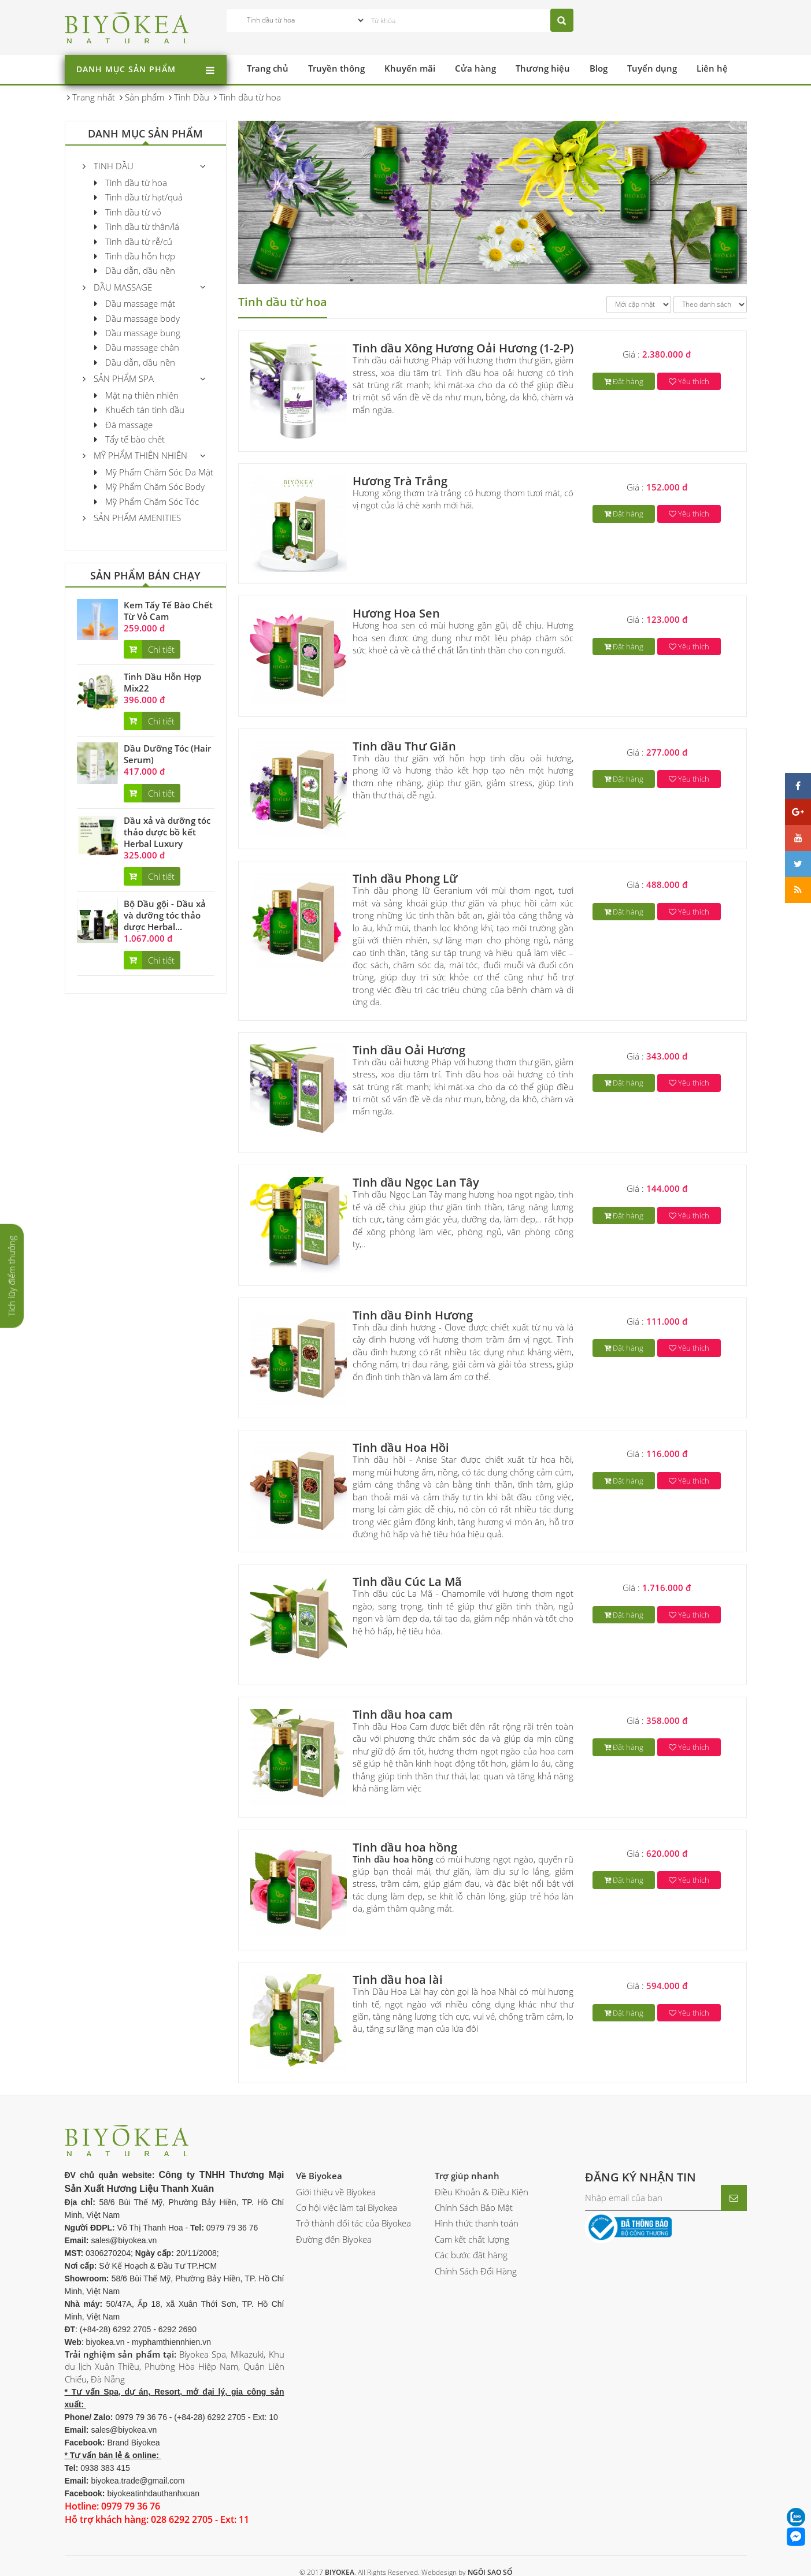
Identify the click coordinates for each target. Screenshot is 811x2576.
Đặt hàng (623, 381)
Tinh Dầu (108, 166)
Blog (599, 68)
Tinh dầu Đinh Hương (413, 1315)
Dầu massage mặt (134, 303)
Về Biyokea (319, 2175)
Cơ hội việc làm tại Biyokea (346, 2207)
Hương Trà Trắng (400, 481)
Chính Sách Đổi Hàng (476, 2271)
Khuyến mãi (409, 68)
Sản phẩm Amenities (132, 517)
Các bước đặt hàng (471, 2255)
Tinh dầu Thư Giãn (404, 746)
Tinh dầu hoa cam (403, 1714)
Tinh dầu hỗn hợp (134, 256)
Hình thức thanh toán (477, 2223)
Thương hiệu (543, 68)
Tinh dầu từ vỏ (127, 212)
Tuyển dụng (652, 68)
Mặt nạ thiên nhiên (136, 395)
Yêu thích (689, 381)
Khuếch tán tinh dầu (139, 409)
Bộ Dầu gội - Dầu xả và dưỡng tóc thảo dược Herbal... (165, 915)
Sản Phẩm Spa (118, 378)
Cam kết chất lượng (472, 2239)
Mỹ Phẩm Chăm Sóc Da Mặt (153, 472)
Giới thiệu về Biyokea (336, 2192)
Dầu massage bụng (137, 333)
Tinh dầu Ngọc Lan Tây (416, 1182)
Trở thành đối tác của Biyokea (353, 2223)
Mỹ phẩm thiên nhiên (135, 455)
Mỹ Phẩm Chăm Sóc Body (149, 486)
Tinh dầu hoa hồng (405, 1847)
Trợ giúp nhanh (467, 2175)
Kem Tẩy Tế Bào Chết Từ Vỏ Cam (168, 610)
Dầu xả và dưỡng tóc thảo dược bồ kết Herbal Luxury (167, 832)
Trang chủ (267, 68)
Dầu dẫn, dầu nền (134, 270)
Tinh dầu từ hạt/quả (138, 197)
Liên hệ (712, 68)
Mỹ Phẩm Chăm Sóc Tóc (146, 501)
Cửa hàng (475, 68)
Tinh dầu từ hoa (130, 182)
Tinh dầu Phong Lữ (405, 878)
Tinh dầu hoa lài (398, 1979)
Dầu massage (117, 287)
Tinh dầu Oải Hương (409, 1050)
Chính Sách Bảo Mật (474, 2207)
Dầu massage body (137, 318)
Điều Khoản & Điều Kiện (481, 2192)
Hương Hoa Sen (396, 613)
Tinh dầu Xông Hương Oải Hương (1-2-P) (463, 348)
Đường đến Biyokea (334, 2239)
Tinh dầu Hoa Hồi (401, 1447)
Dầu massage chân (136, 347)
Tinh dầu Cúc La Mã (407, 1581)
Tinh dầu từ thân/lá (136, 226)
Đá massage (123, 424)
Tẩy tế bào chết (129, 439)
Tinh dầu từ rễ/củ (133, 241)
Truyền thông (336, 68)
